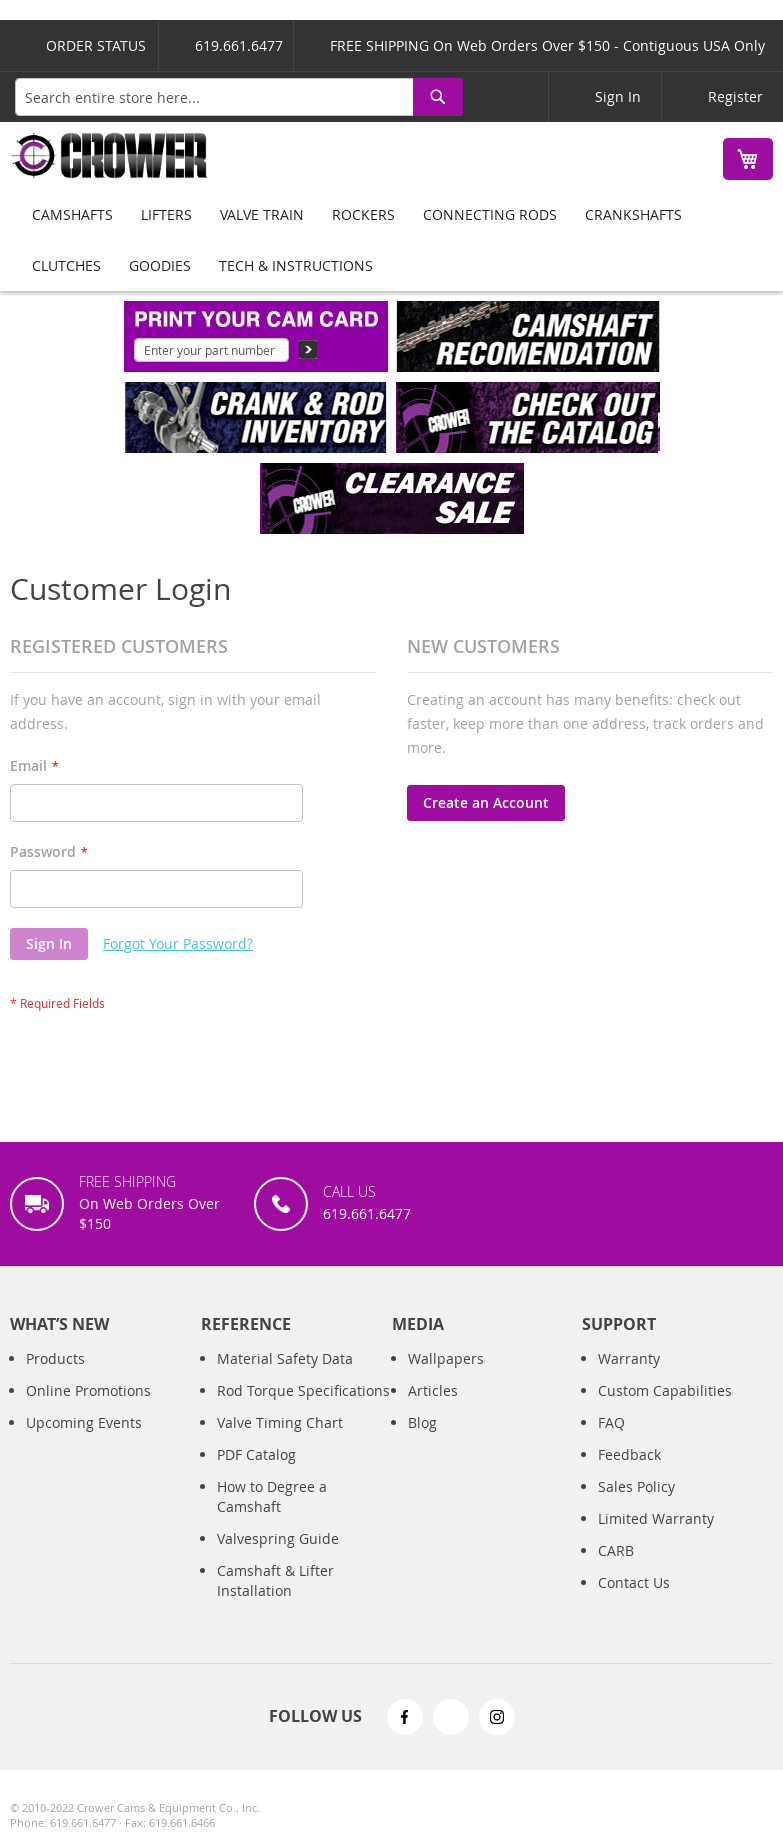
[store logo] (110, 155)
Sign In (618, 96)
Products (55, 1358)
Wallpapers (446, 1358)
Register (735, 96)
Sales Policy (636, 1486)
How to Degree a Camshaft (272, 1496)
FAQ (611, 1422)
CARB (616, 1550)
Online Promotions (88, 1390)
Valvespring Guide (278, 1538)
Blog (422, 1422)
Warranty (629, 1358)
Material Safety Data (285, 1358)
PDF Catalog (256, 1454)
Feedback (629, 1454)
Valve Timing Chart (280, 1422)
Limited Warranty (656, 1518)
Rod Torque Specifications (303, 1390)
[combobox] (239, 97)
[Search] (438, 97)
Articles (433, 1390)
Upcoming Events (84, 1422)
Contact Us (634, 1582)
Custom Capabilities (665, 1390)
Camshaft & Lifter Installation (275, 1580)
